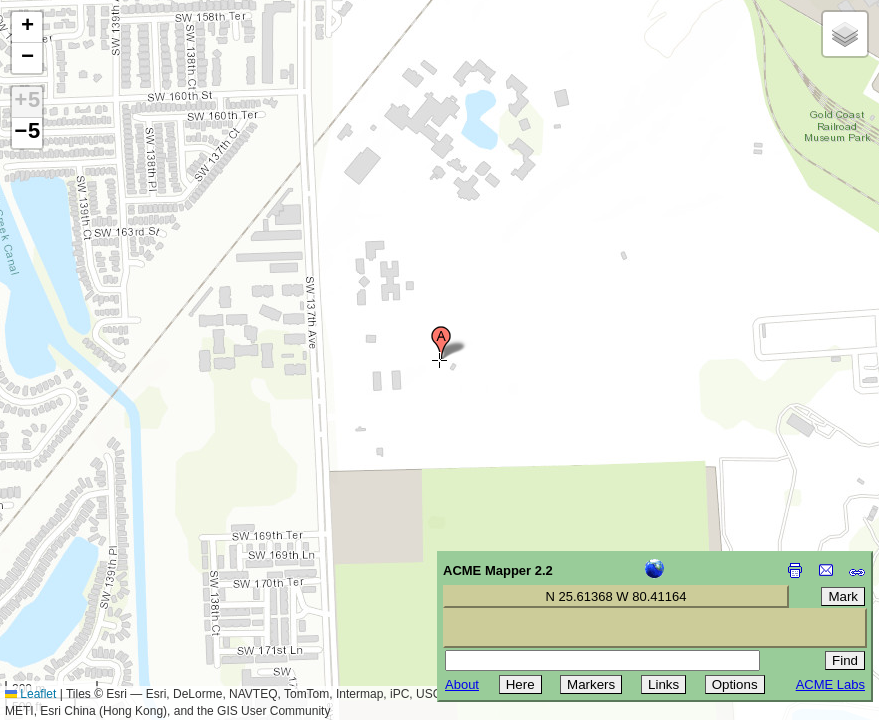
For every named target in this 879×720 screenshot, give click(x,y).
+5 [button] (27, 102)
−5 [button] (27, 133)
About (462, 684)
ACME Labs (830, 684)
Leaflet (30, 694)
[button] (441, 343)
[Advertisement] (106, 578)
